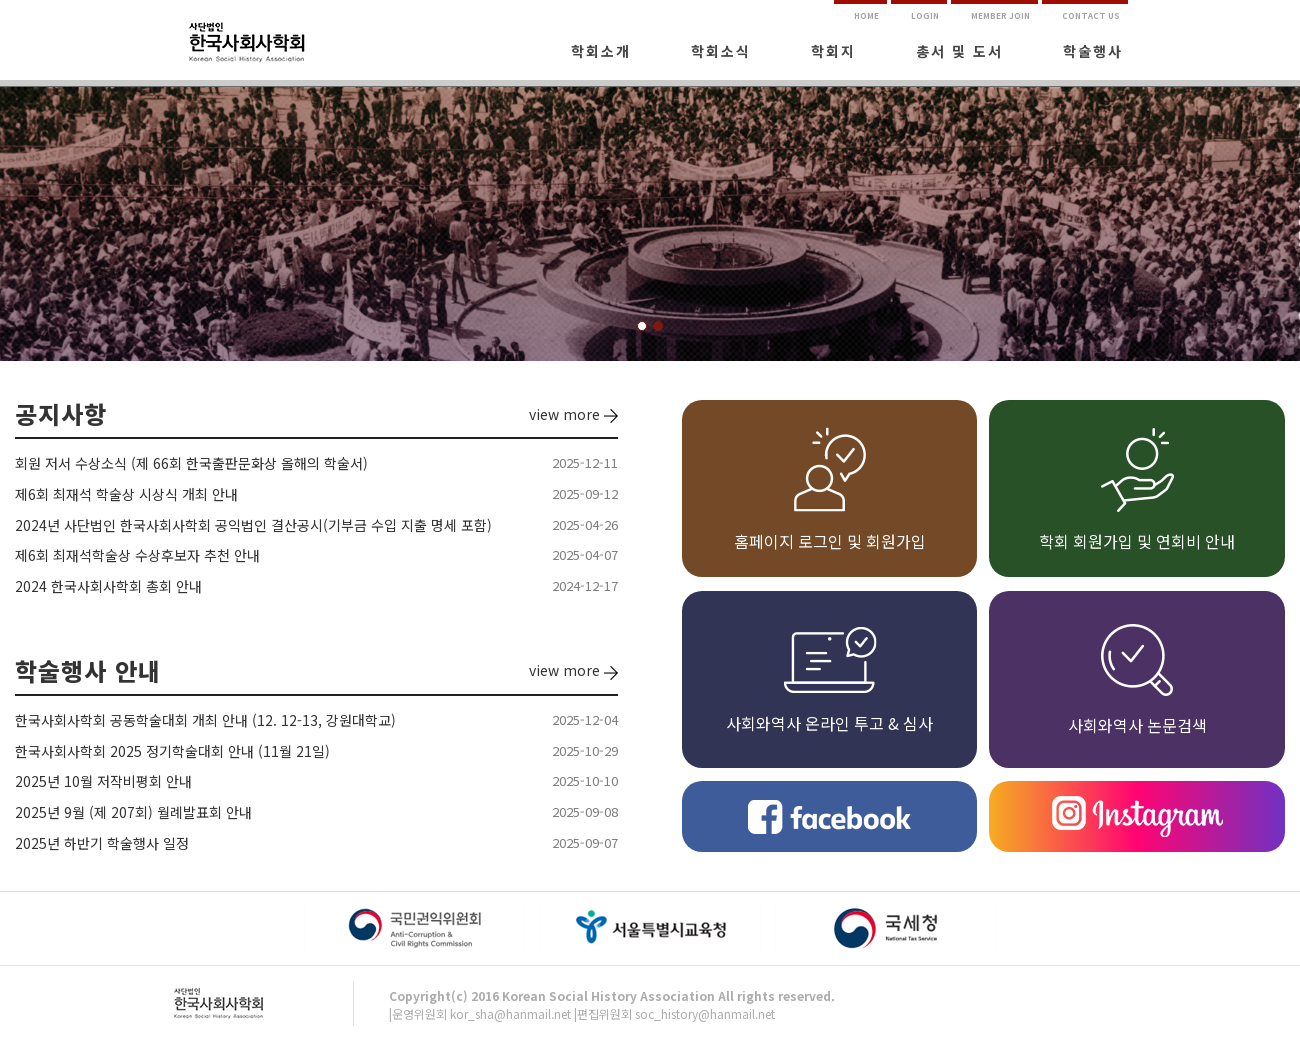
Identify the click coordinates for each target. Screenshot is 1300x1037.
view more (573, 414)
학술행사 (1093, 51)
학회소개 (601, 51)
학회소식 (721, 51)
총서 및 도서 (959, 51)
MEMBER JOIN (1000, 15)
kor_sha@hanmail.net (510, 1013)
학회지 (833, 51)
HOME (866, 15)
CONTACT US (1091, 15)
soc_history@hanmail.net (705, 1013)
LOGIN (925, 15)
